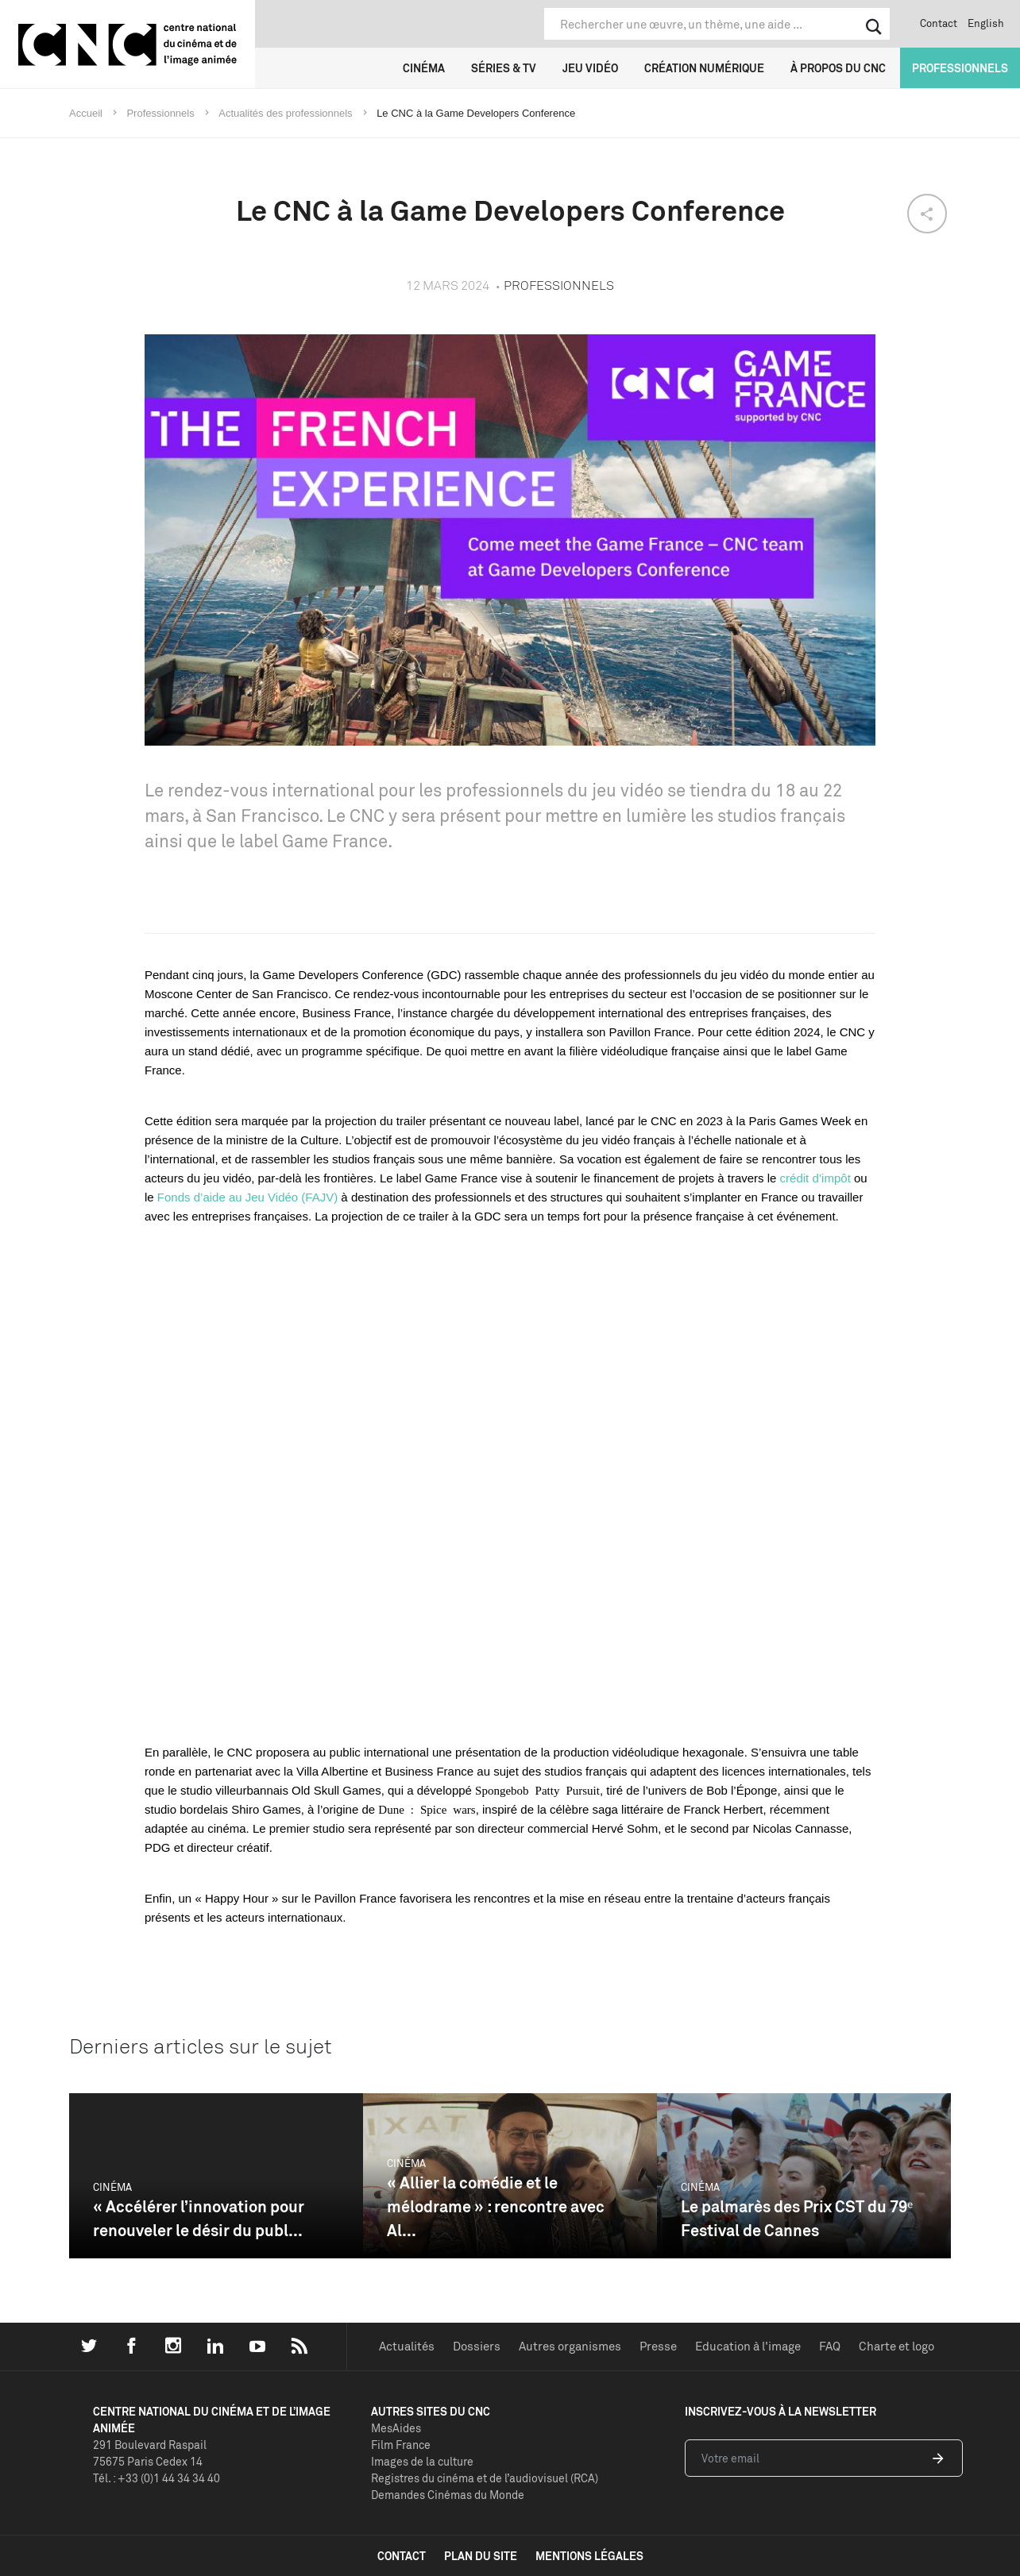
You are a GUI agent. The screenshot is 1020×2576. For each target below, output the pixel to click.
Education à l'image (748, 2346)
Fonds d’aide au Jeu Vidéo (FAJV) (247, 1197)
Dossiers (476, 2346)
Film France (401, 2444)
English (986, 23)
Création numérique (704, 68)
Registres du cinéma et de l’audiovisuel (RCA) (484, 2478)
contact (401, 2556)
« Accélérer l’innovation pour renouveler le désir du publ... (198, 2218)
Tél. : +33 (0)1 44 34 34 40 (156, 2478)
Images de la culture (422, 2461)
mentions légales (589, 2556)
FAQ (829, 2346)
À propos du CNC (838, 68)
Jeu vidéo (590, 68)
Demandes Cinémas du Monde (447, 2494)
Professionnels (960, 68)
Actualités (407, 2346)
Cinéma (424, 68)
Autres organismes (570, 2346)
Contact (938, 23)
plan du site (480, 2556)
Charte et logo (896, 2346)
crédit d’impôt (815, 1178)
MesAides (396, 2428)
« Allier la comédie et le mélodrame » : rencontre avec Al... (496, 2206)
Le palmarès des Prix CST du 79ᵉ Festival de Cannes (797, 2218)
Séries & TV (503, 68)
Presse (658, 2346)
